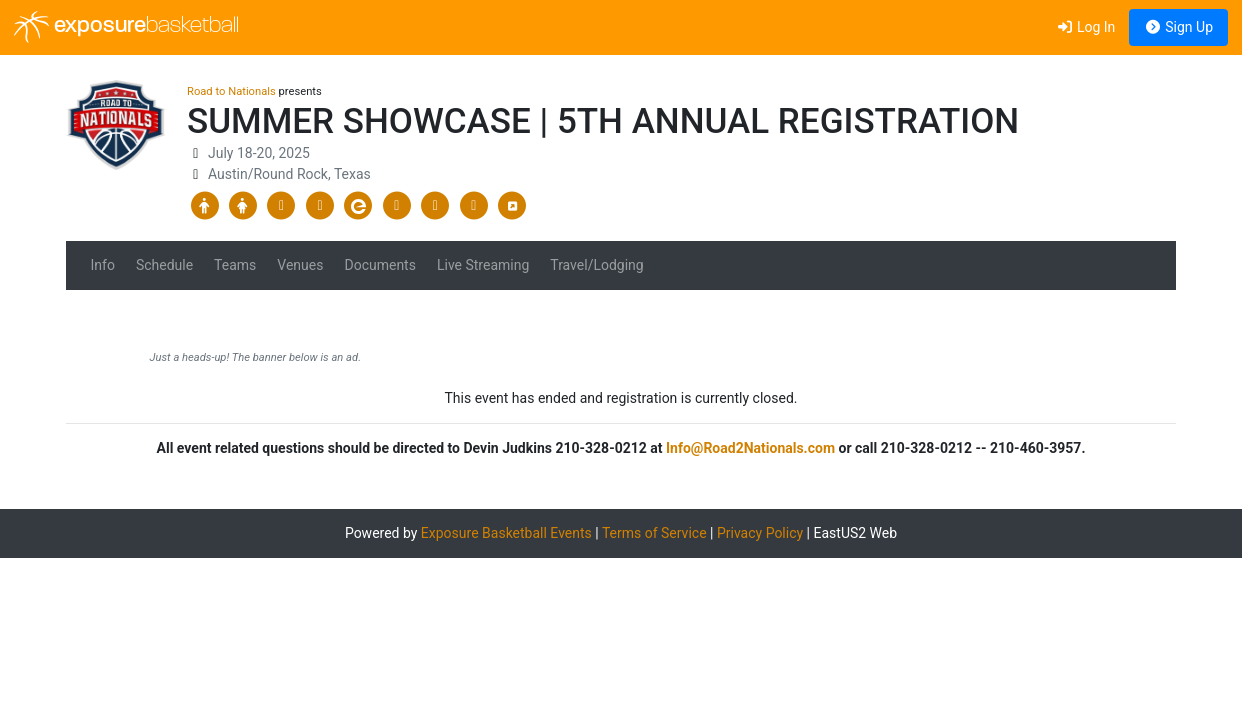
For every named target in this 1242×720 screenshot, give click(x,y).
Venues (300, 265)
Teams (235, 265)
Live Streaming (483, 265)
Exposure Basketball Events (506, 533)
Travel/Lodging (596, 265)
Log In (1085, 27)
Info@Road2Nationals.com (750, 448)
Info (103, 265)
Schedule (164, 265)
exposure (126, 27)
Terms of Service (654, 533)
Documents (379, 265)
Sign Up (1178, 27)
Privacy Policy (760, 533)
